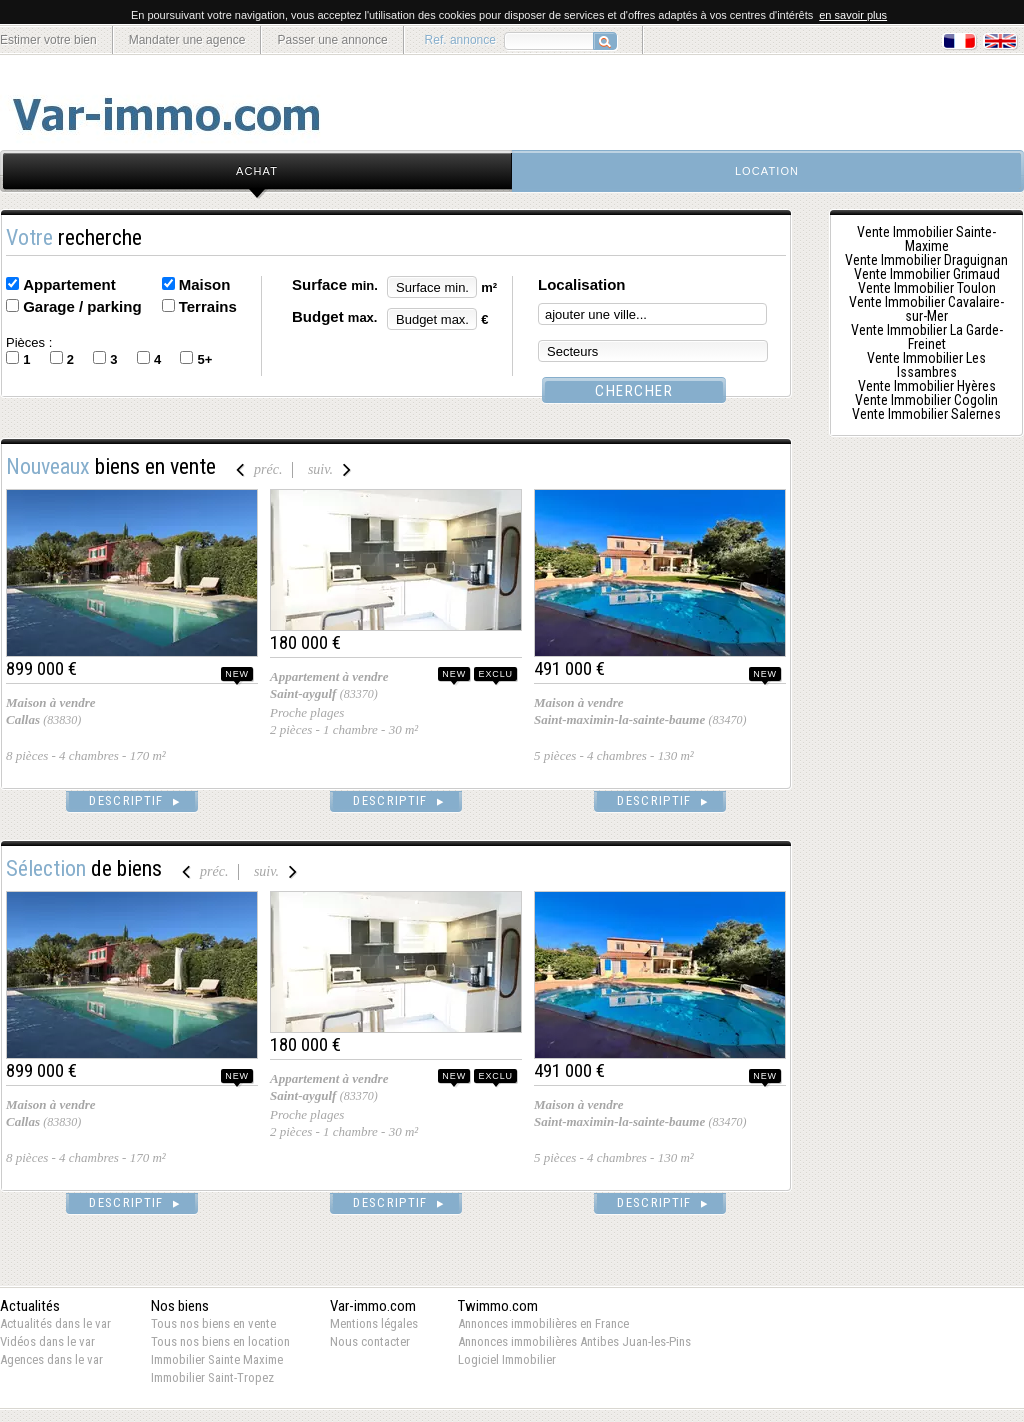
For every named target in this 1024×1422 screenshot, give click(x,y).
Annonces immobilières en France (543, 1323)
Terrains (208, 306)
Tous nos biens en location (220, 1341)
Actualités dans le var (55, 1323)
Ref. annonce (460, 40)
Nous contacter (370, 1341)
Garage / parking (82, 306)
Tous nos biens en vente (213, 1323)
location (767, 171)
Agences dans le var (51, 1359)
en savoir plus (853, 15)
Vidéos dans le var (47, 1341)
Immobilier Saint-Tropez (212, 1377)
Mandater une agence (187, 40)
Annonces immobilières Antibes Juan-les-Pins (574, 1341)
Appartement (69, 284)
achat (257, 171)
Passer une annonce (332, 40)
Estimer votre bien (48, 40)
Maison (205, 284)
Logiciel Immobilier (507, 1359)
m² (489, 287)
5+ (204, 359)
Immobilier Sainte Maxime (217, 1359)
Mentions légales (374, 1323)
